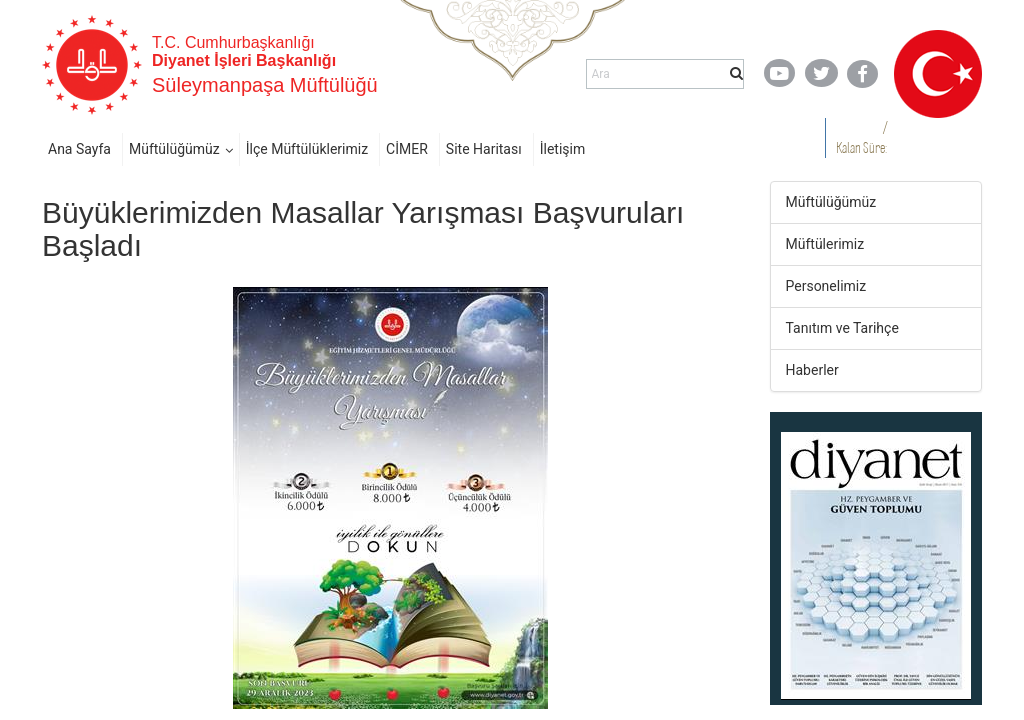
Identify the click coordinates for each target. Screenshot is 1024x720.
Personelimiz (826, 286)
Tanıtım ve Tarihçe (842, 328)
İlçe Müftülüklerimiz (307, 149)
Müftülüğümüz (174, 149)
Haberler (812, 370)
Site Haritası (484, 149)
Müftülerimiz (825, 244)
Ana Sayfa (79, 149)
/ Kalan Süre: (861, 137)
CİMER (407, 149)
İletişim (563, 149)
